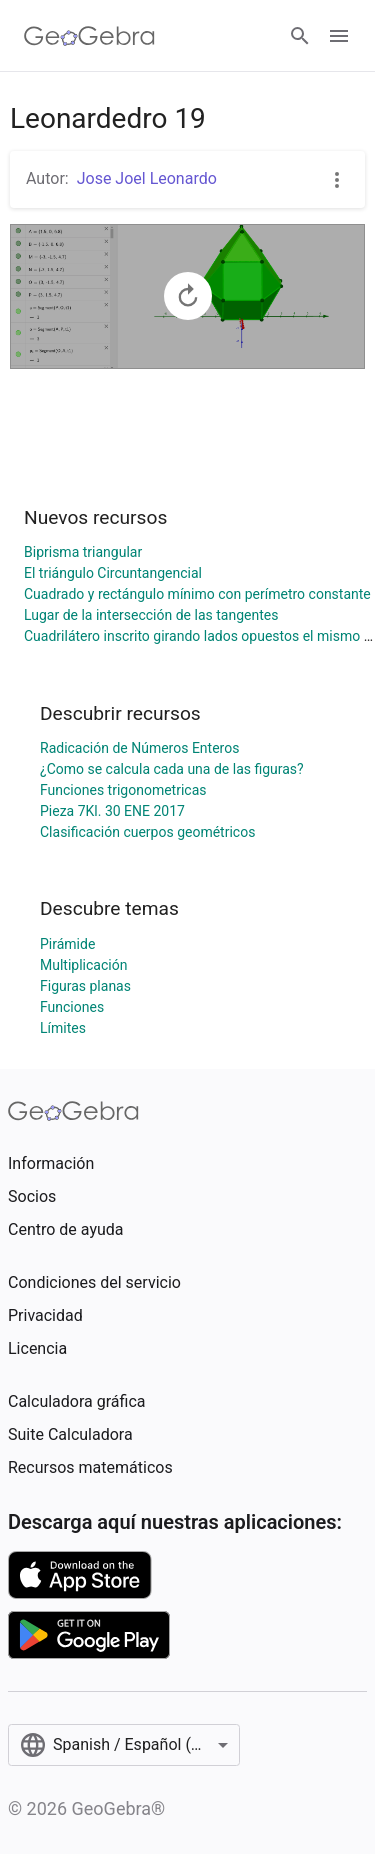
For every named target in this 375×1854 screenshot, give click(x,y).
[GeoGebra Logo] (89, 36)
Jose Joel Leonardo (147, 178)
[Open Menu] (339, 36)
